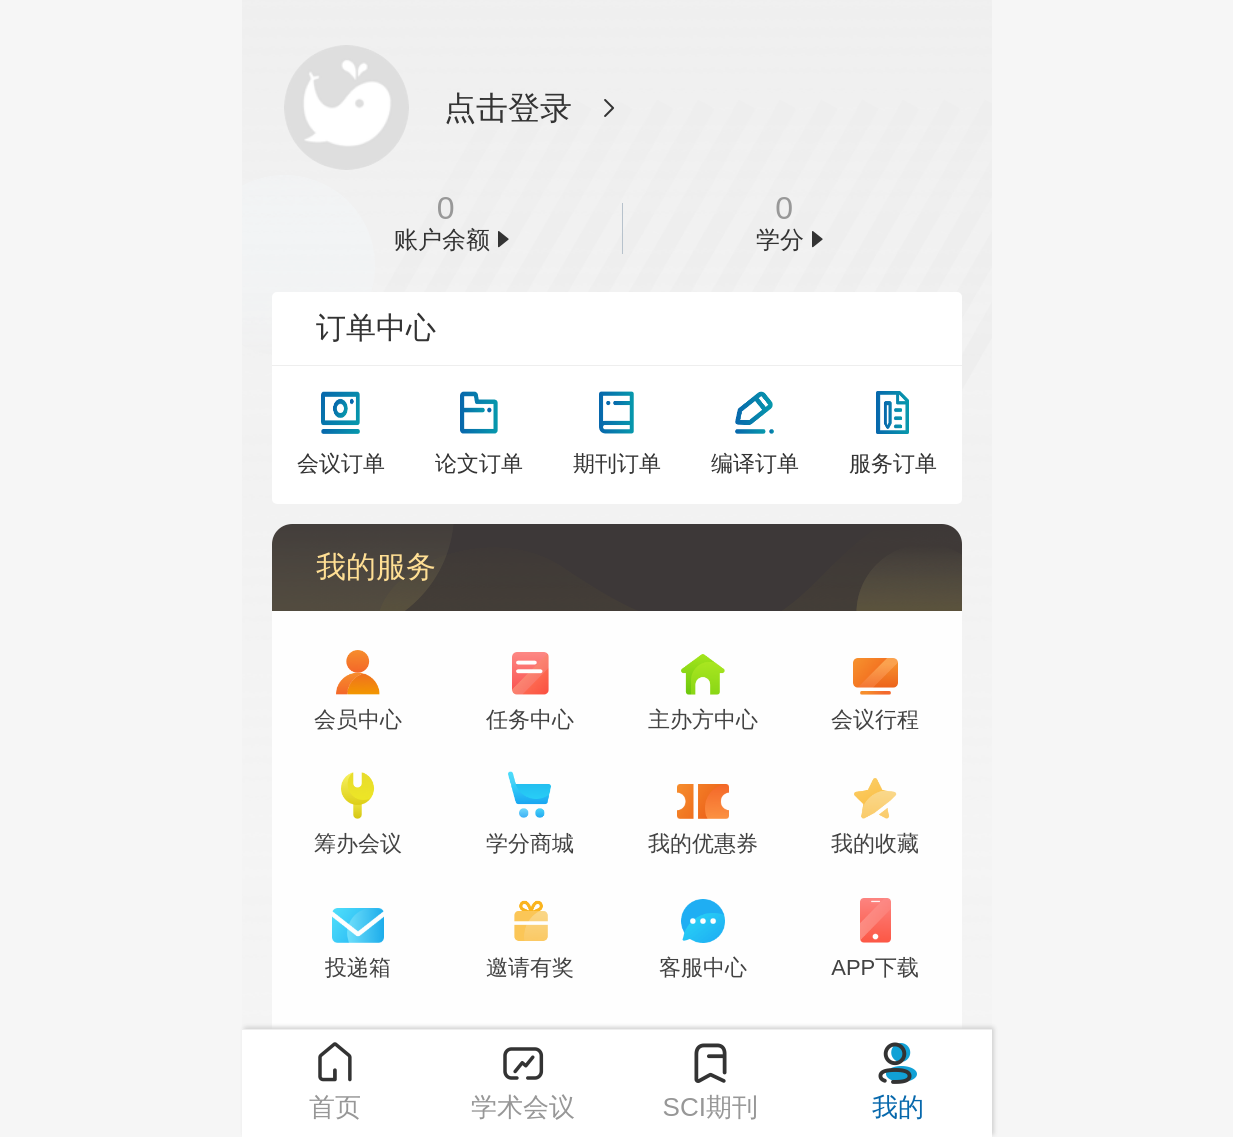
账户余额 (442, 240)
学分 (780, 240)
